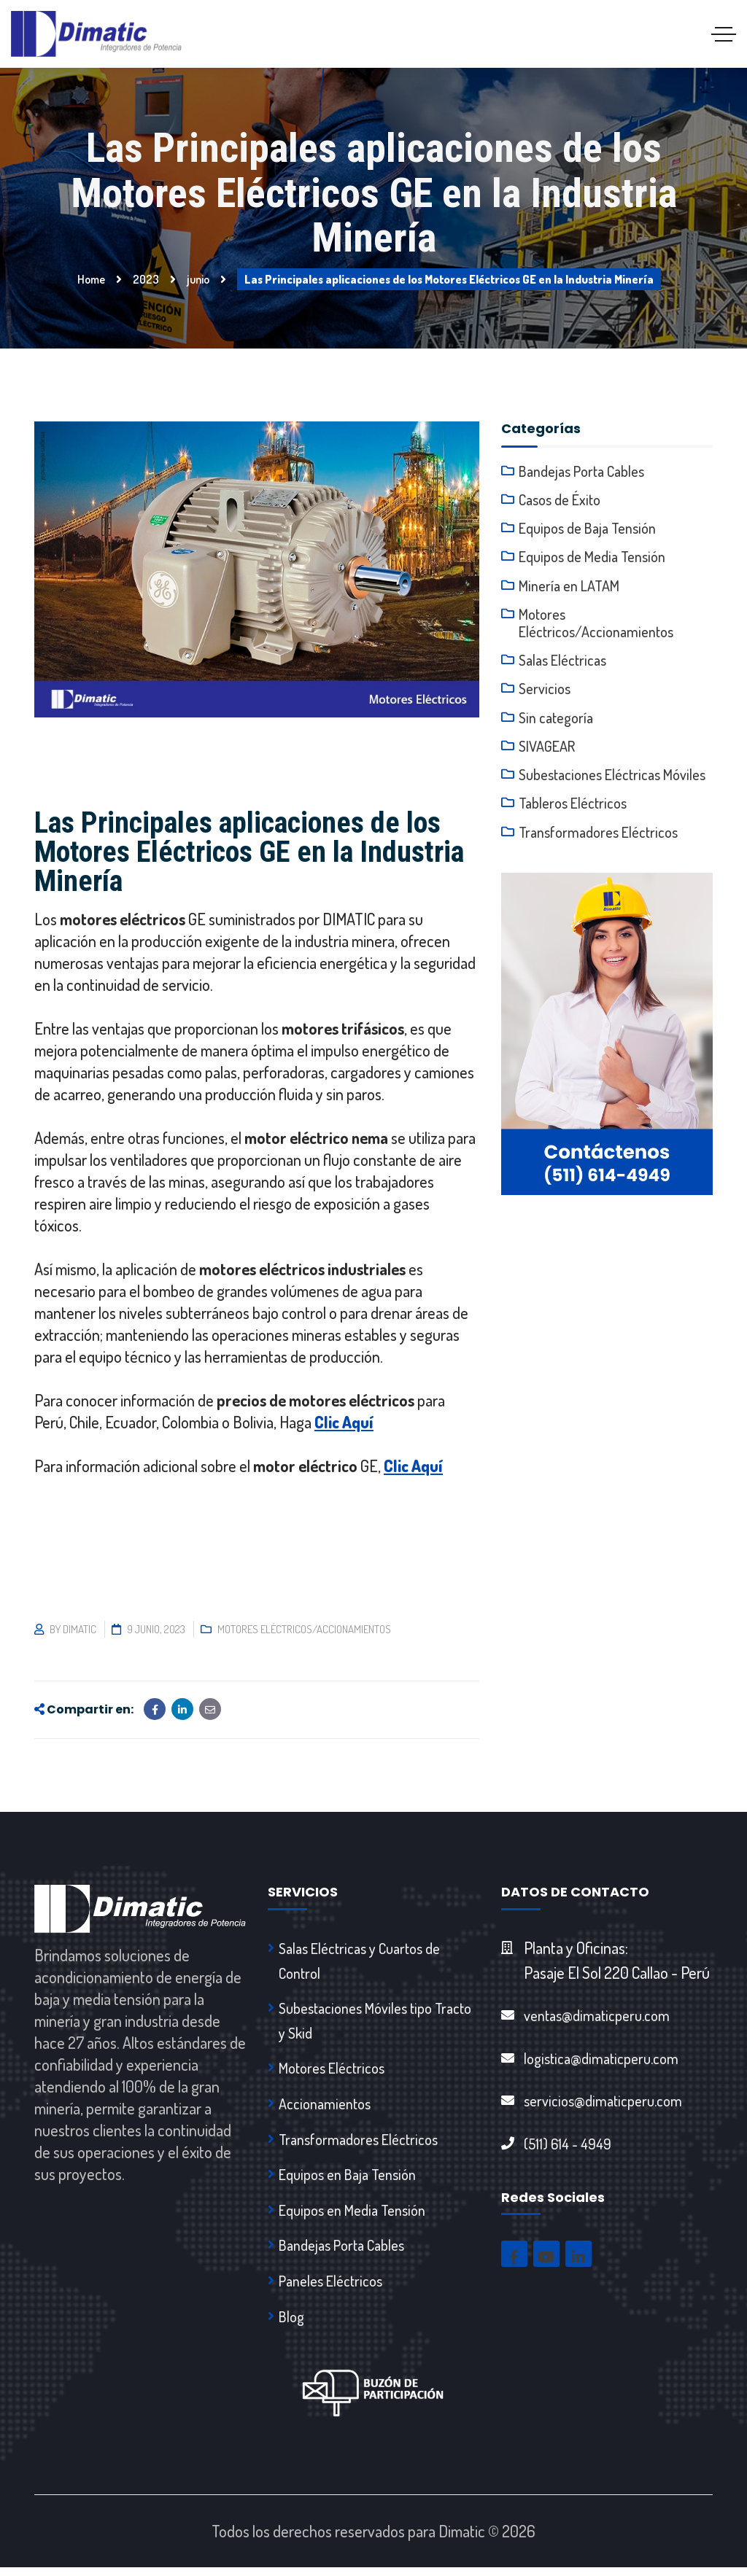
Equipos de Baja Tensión (587, 529)
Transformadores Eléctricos (598, 839)
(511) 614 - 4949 (567, 2145)
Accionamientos (325, 2107)
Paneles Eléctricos (330, 2288)
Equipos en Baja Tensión (347, 2179)
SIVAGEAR (547, 751)
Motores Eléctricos (331, 2070)
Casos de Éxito (559, 500)
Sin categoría (556, 722)
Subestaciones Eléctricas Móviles (612, 780)
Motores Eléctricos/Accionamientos (304, 1629)
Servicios (544, 693)
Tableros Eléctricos (573, 810)
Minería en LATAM (569, 587)
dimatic (79, 1629)
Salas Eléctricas (562, 664)
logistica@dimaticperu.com (601, 2059)
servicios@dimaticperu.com (603, 2102)
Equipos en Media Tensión (352, 2215)
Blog (291, 2324)
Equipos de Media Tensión (592, 558)
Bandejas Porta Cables (581, 471)
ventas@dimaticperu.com (597, 2015)
